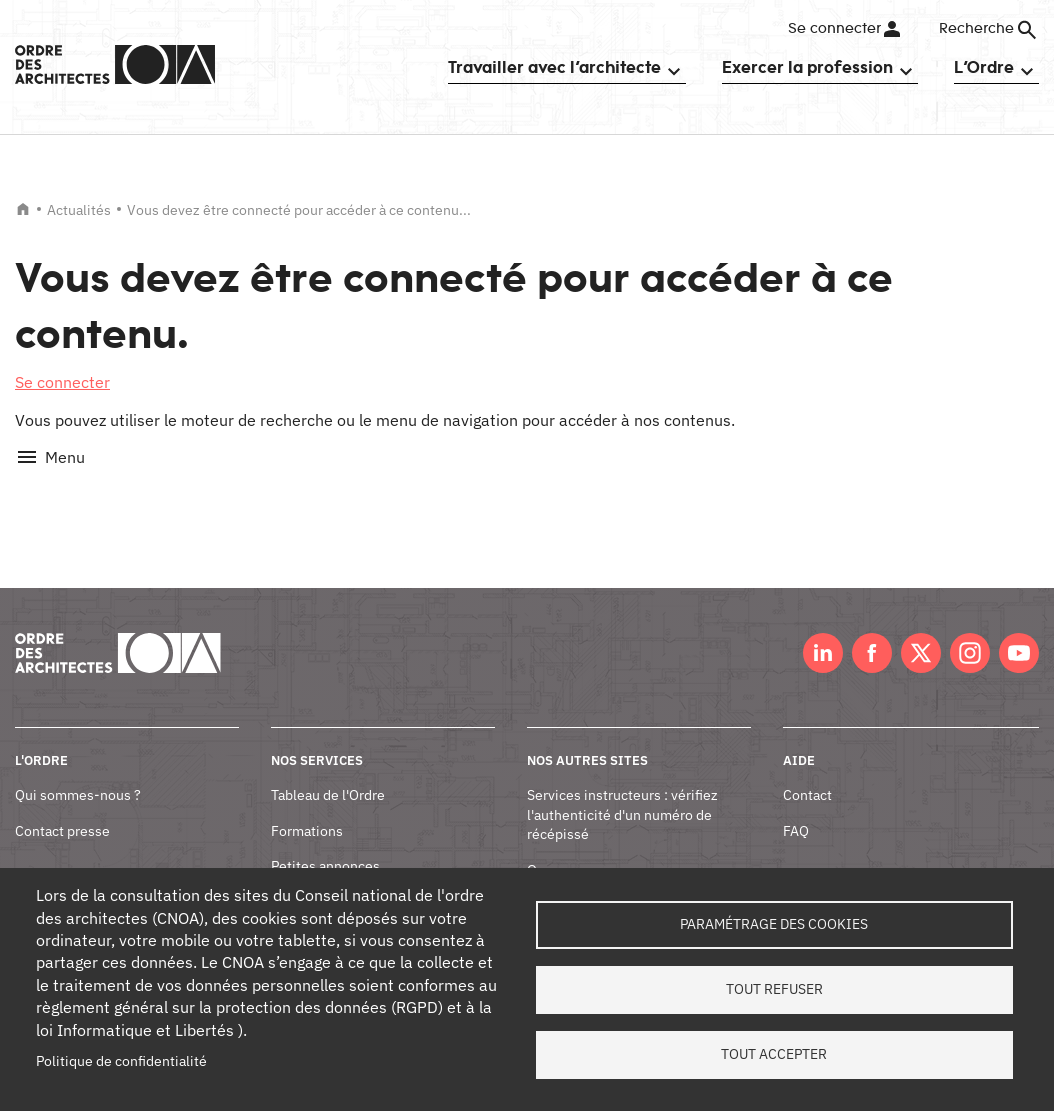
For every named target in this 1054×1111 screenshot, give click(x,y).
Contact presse (62, 808)
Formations (307, 808)
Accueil (23, 209)
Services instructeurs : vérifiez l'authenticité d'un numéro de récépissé (622, 792)
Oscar (545, 847)
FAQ (796, 808)
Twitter (921, 631)
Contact (807, 773)
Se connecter (833, 29)
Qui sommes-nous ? (78, 773)
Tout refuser (774, 989)
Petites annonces (325, 844)
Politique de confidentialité (121, 1061)
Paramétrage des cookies (774, 924)
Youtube (1019, 631)
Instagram (970, 631)
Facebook (872, 631)
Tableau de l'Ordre (328, 773)
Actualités (79, 210)
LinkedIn (823, 631)
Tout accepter (774, 1054)
